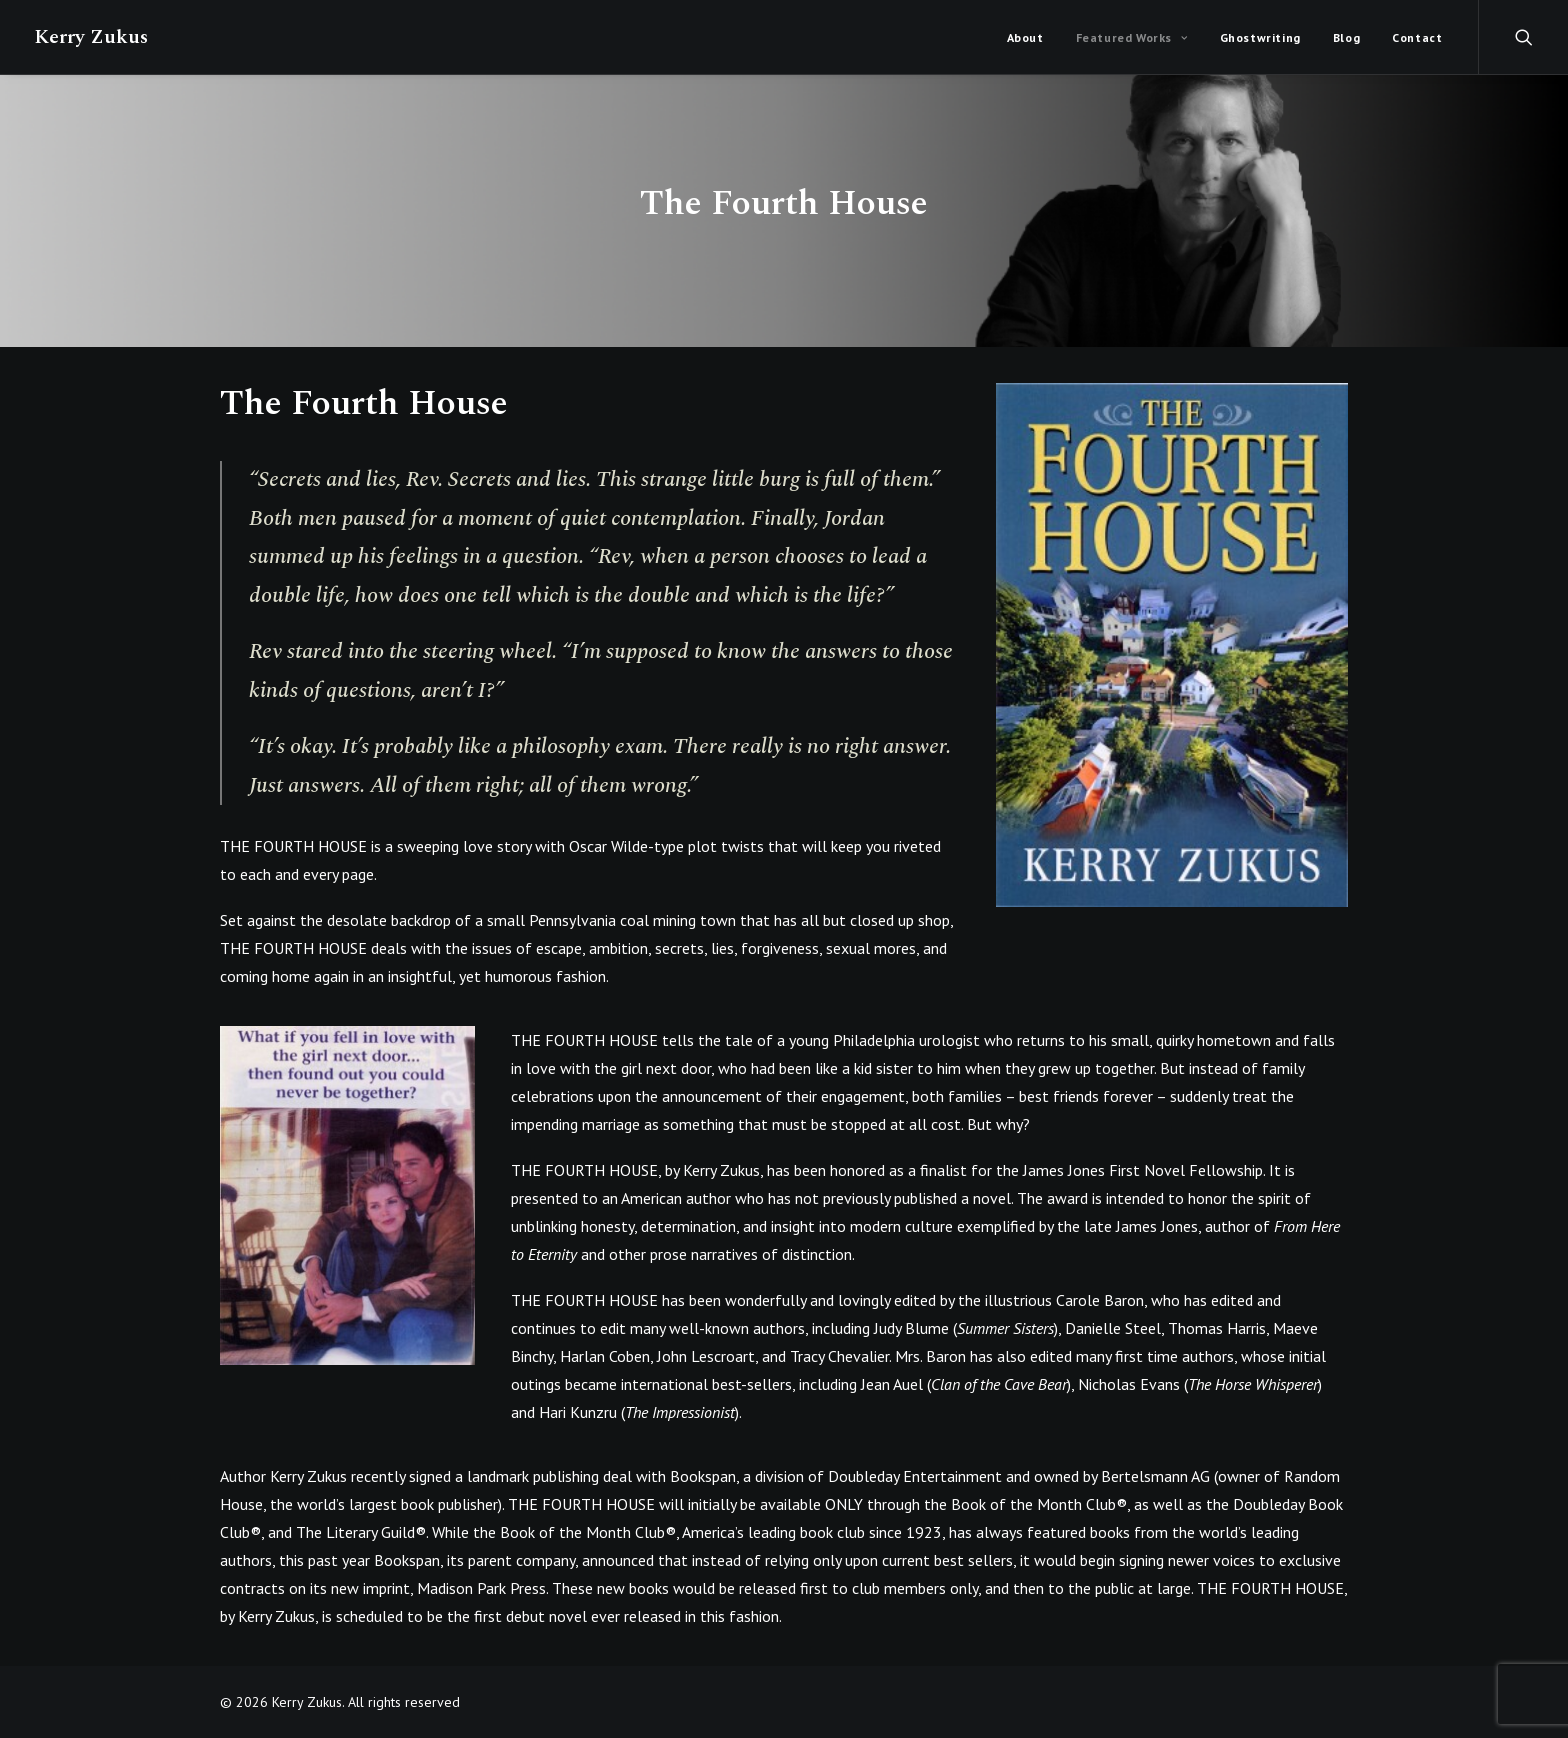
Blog (1346, 37)
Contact (1417, 37)
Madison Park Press (481, 1588)
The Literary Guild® (361, 1532)
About (1025, 37)
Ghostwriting (1260, 37)
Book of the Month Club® (1039, 1504)
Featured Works (1132, 37)
